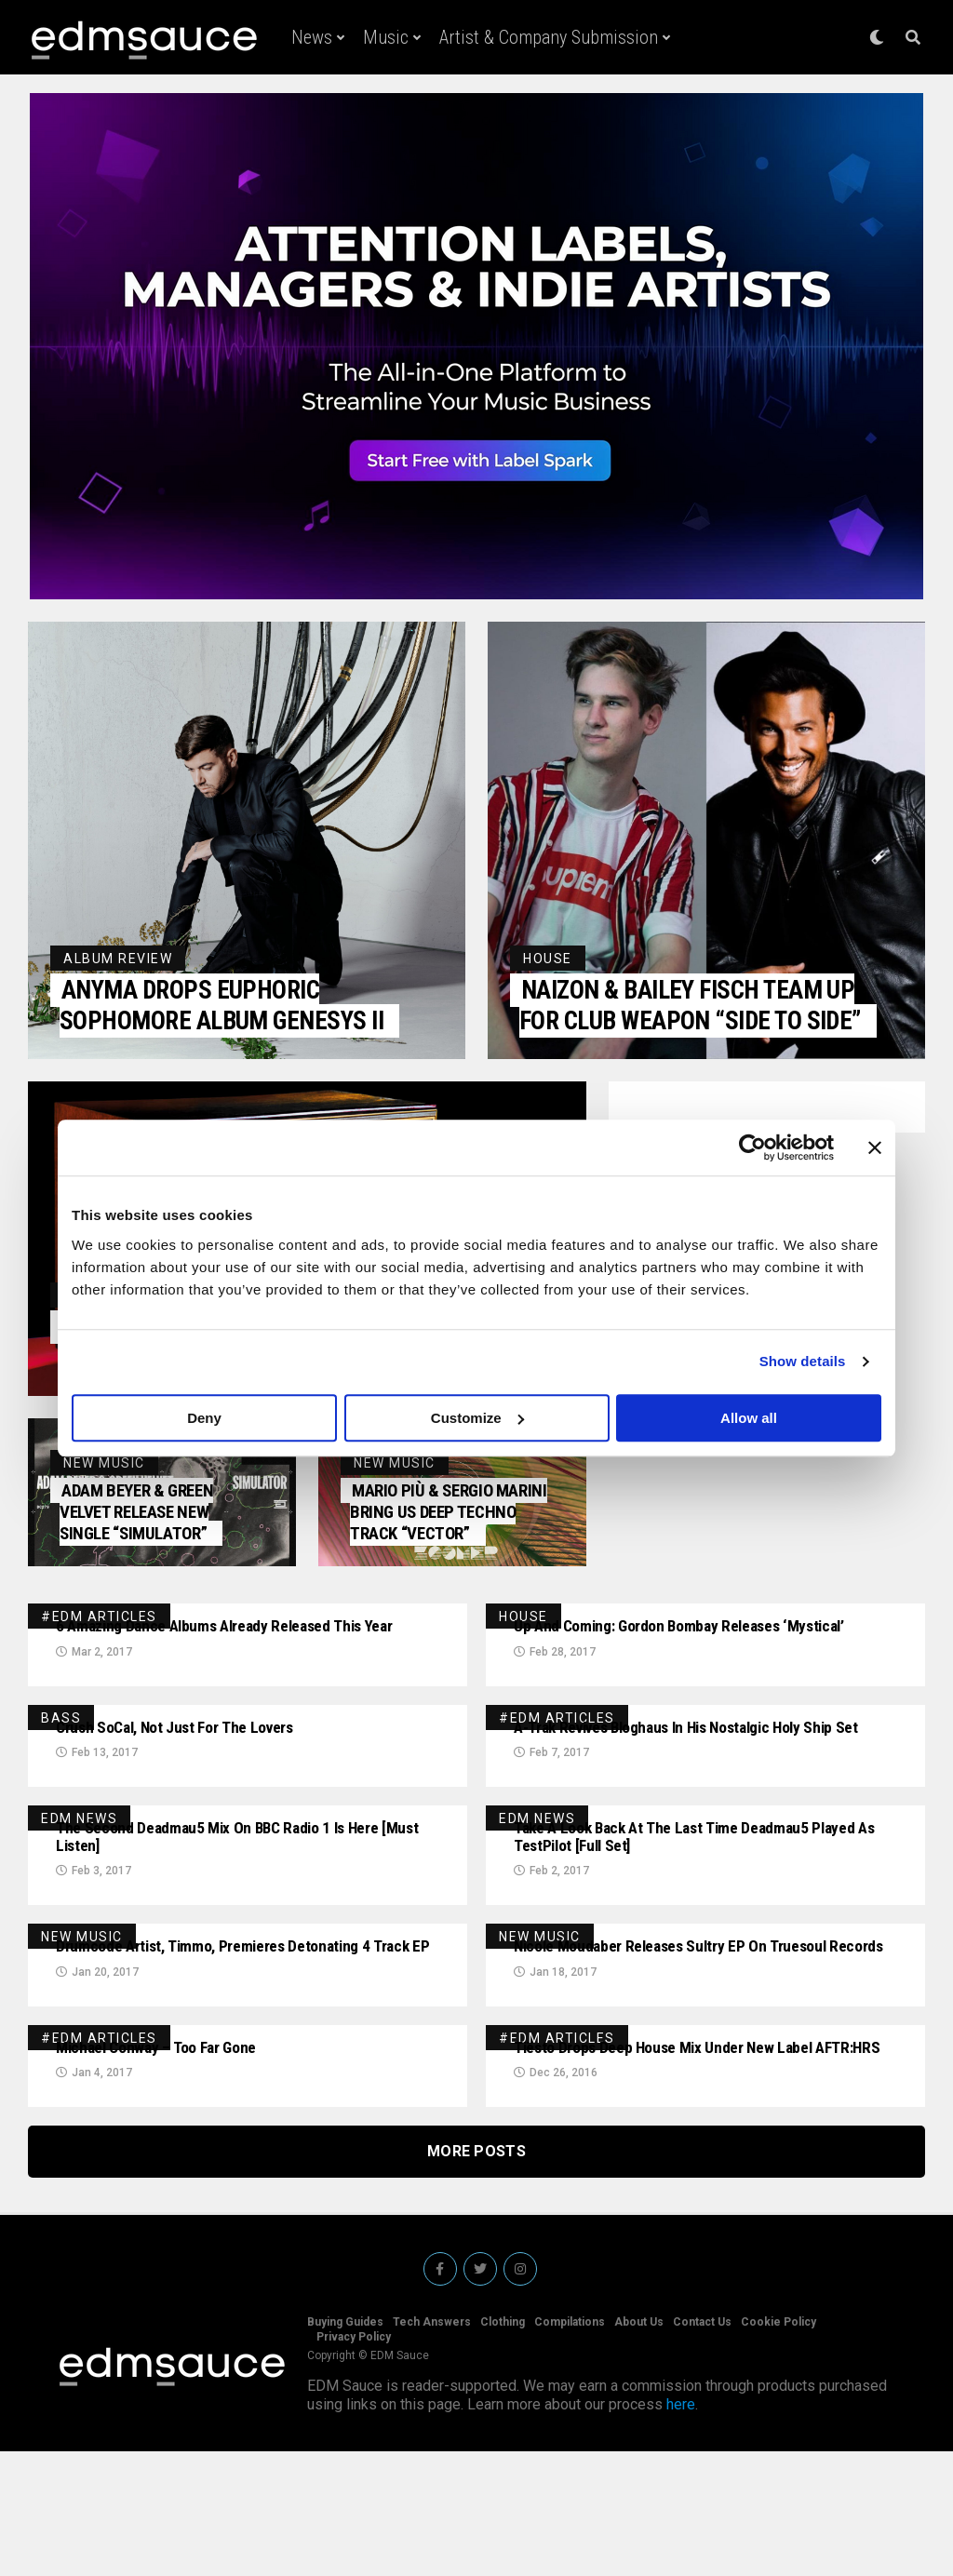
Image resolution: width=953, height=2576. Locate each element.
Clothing (502, 2446)
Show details (802, 1361)
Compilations (569, 2446)
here (680, 2529)
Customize (477, 1418)
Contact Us (702, 2446)
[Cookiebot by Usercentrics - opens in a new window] (752, 1147)
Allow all (748, 1418)
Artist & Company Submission (548, 37)
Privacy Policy (353, 2461)
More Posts (476, 2276)
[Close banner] (874, 1147)
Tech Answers (432, 2446)
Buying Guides (345, 2446)
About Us (639, 2446)
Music (386, 37)
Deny (204, 1418)
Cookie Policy (778, 2446)
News (311, 37)
